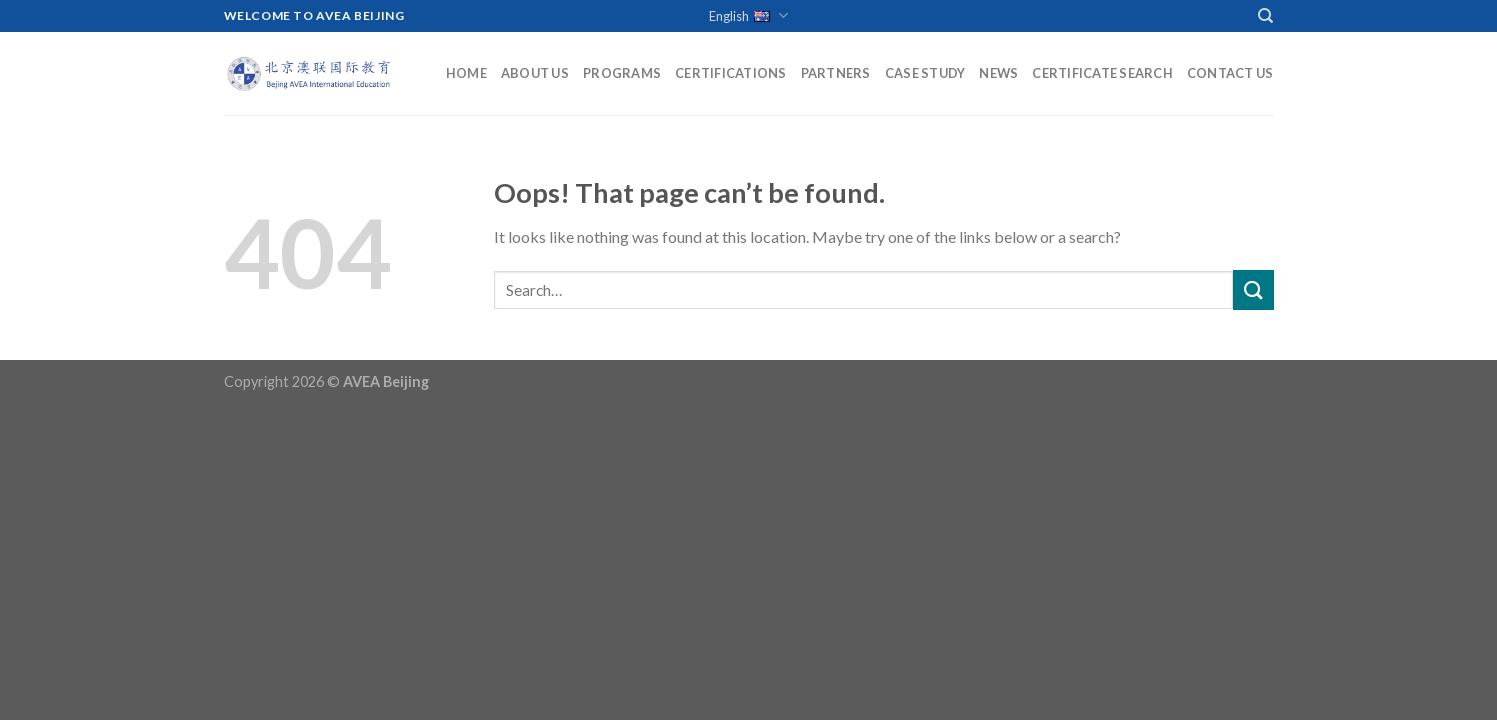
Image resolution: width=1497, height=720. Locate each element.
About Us (535, 73)
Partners (836, 73)
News (998, 73)
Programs (622, 73)
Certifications (731, 73)
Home (466, 73)
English (748, 16)
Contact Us (1230, 73)
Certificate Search (1102, 73)
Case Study (925, 73)
